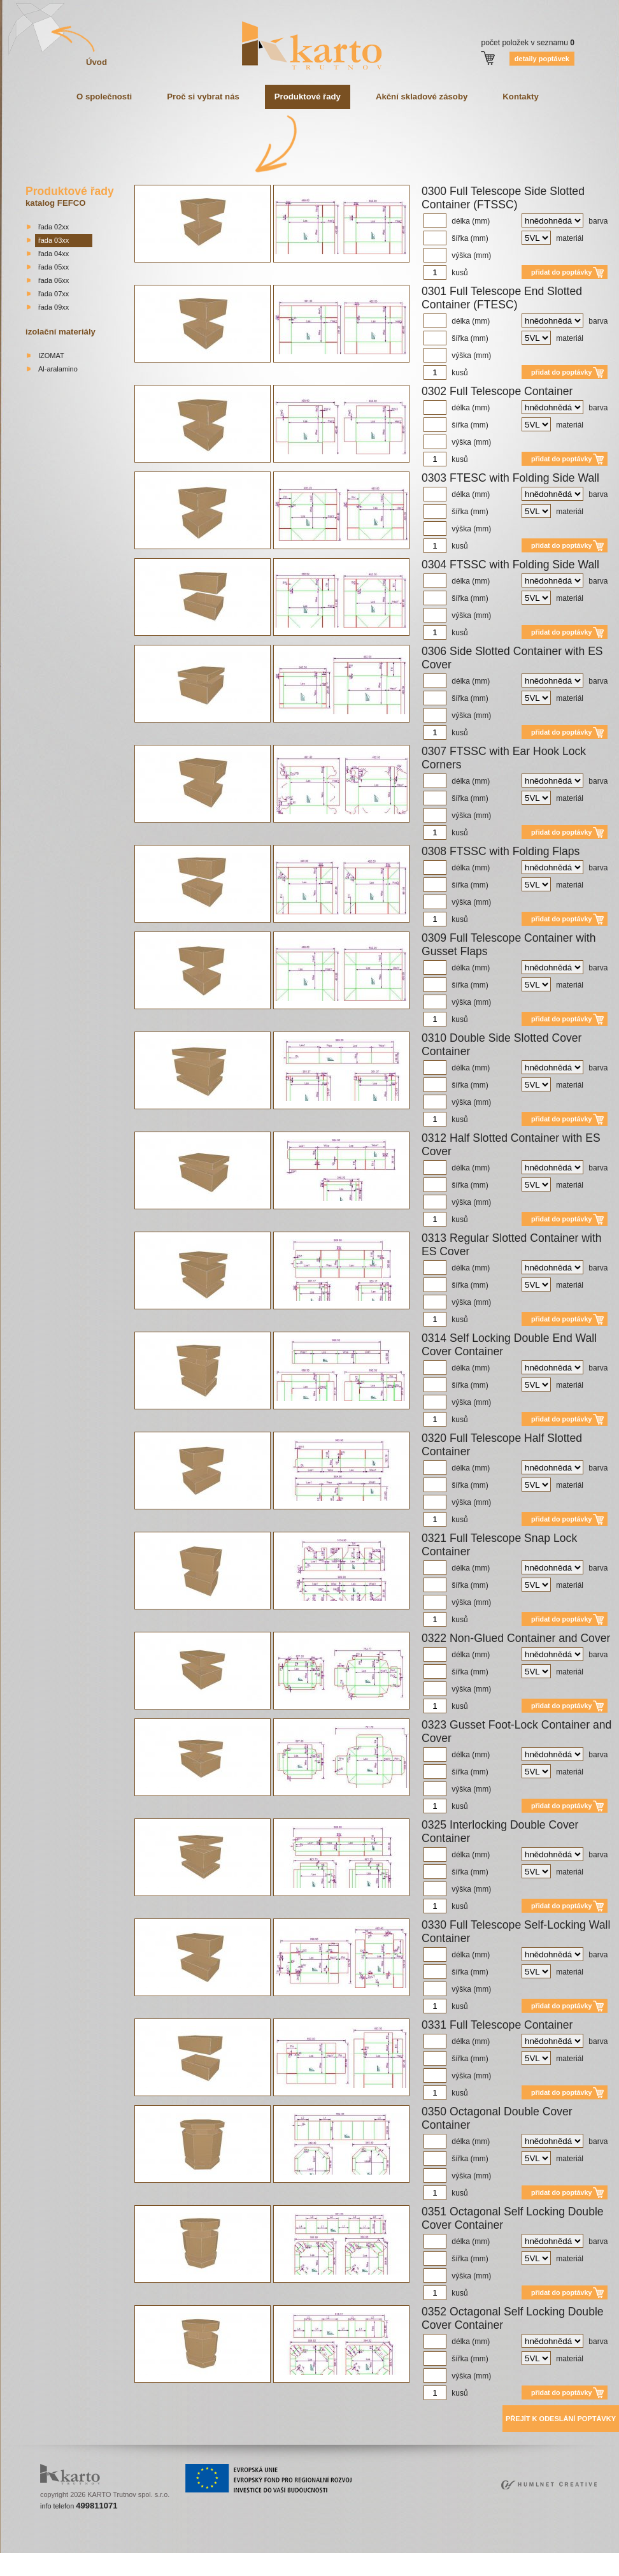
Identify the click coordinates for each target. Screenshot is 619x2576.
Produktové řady (307, 96)
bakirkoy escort (499, 2557)
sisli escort (64, 2557)
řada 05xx (53, 267)
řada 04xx (53, 253)
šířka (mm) (455, 238)
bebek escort (297, 2557)
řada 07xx (53, 294)
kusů (445, 272)
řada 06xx (53, 280)
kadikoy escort (595, 2557)
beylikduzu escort (110, 2557)
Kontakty (520, 96)
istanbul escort (23, 2557)
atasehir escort (548, 2557)
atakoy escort (453, 2557)
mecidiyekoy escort (349, 2557)
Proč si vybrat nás (203, 96)
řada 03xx (53, 240)
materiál (552, 238)
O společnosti (104, 96)
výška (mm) (457, 255)
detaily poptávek (542, 58)
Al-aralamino (58, 369)
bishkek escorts (309, 2564)
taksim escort (159, 2557)
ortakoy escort (204, 2557)
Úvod (96, 62)
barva (565, 221)
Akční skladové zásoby (421, 96)
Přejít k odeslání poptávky (561, 2418)
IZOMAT (51, 355)
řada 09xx (53, 307)
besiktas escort (252, 2557)
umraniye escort (405, 2557)
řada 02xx (53, 227)
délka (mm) (456, 221)
